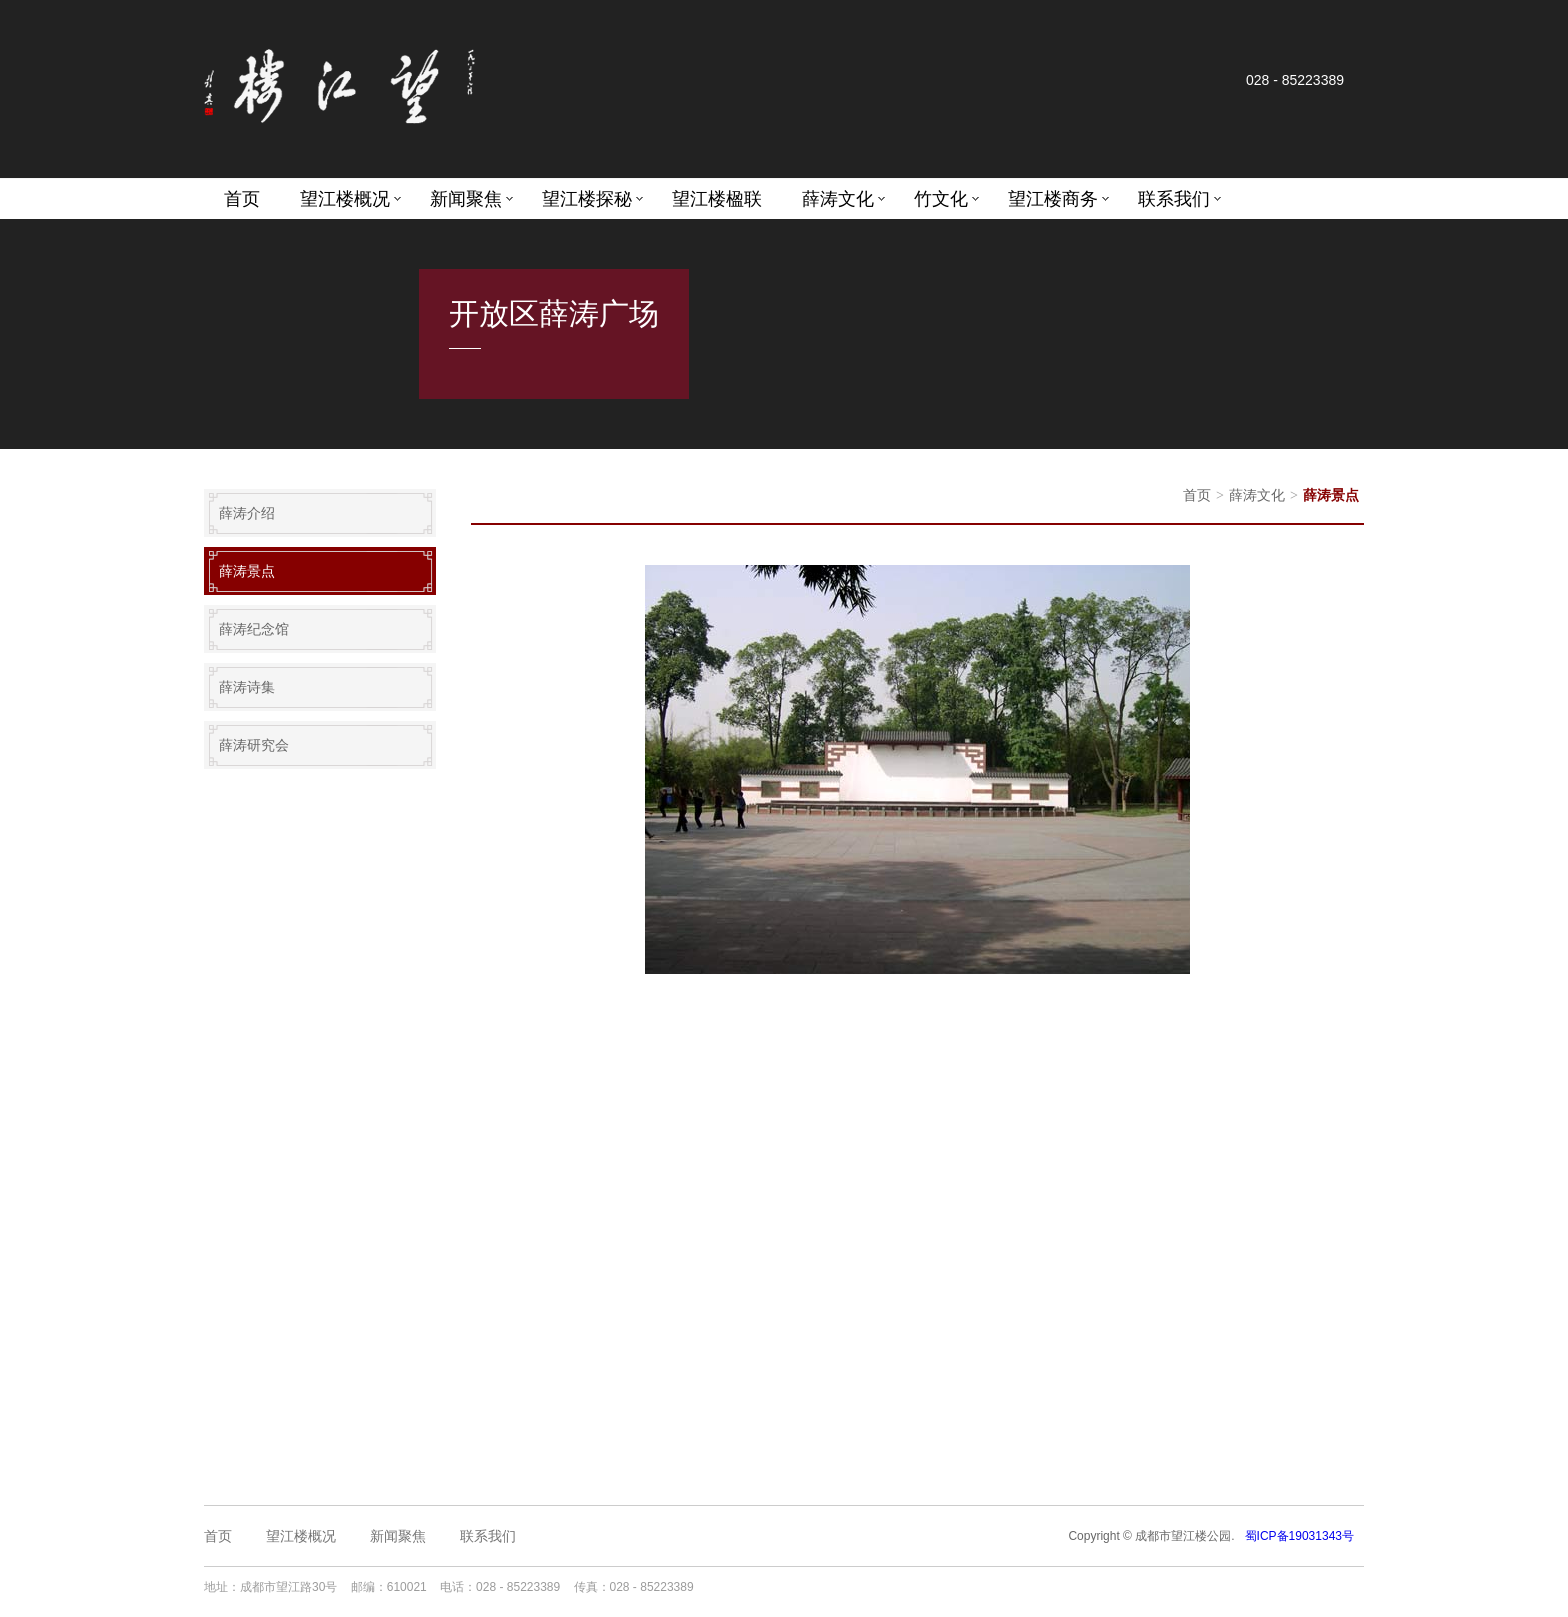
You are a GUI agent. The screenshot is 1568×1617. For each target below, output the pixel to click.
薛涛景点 (247, 571)
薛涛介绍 (247, 513)
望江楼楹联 (717, 199)
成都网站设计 (895, 1587)
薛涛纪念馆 (254, 629)
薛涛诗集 (247, 687)
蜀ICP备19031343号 (1299, 1536)
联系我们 (1174, 199)
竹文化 (941, 199)
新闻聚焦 (466, 199)
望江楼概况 (345, 199)
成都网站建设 (820, 1587)
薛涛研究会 (254, 745)
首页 (242, 199)
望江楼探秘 (587, 199)
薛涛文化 (838, 199)
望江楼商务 (1053, 199)
